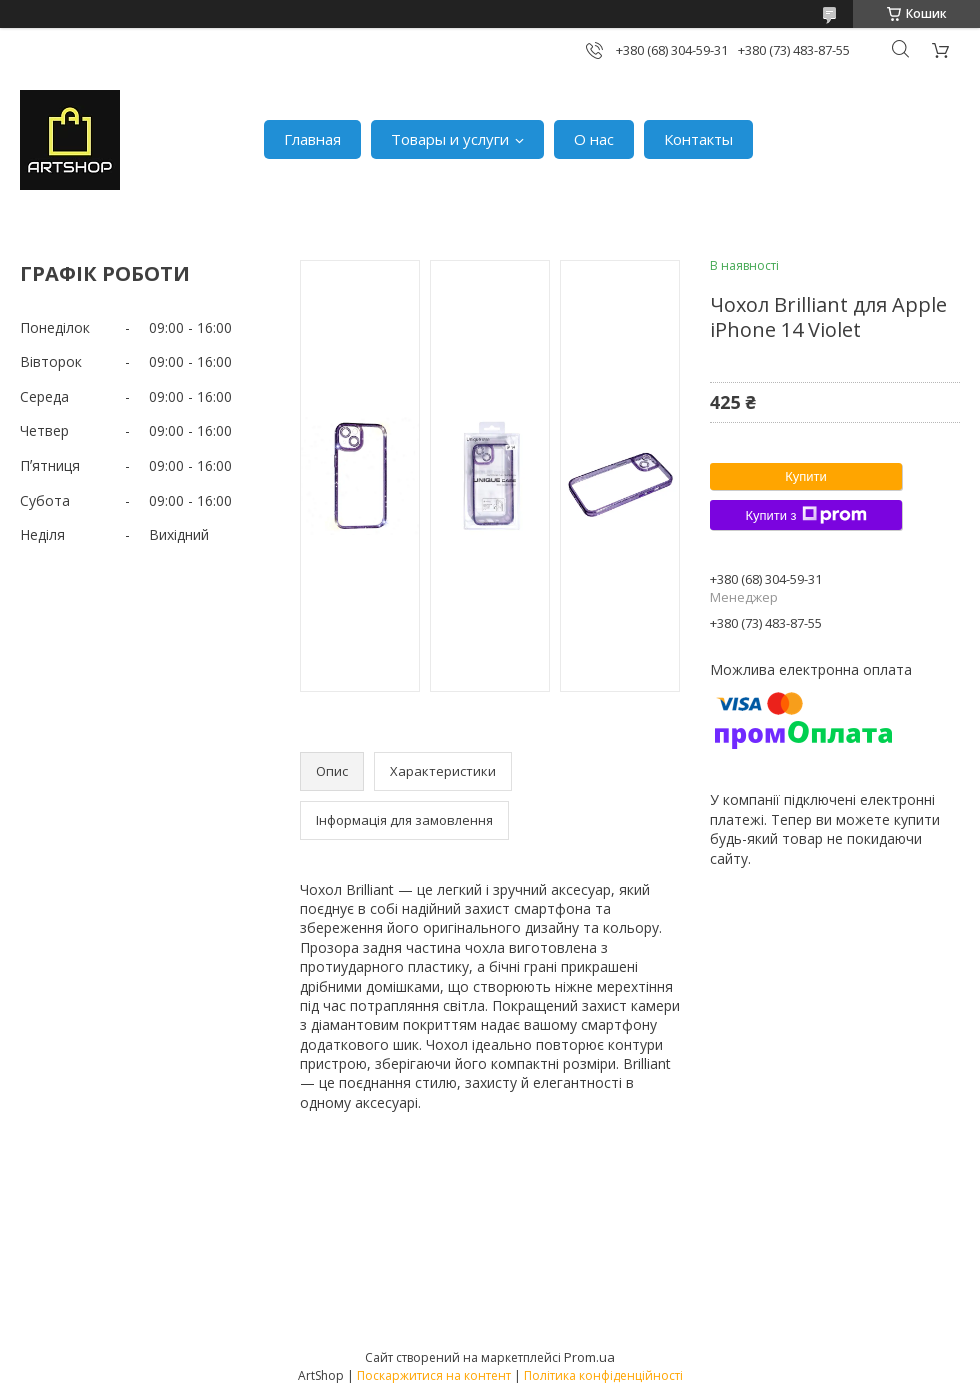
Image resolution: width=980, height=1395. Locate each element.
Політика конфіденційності (603, 1375)
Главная (312, 139)
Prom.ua (589, 1357)
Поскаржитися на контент (434, 1375)
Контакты (698, 139)
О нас (594, 139)
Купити (806, 476)
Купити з (805, 515)
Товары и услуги (450, 139)
